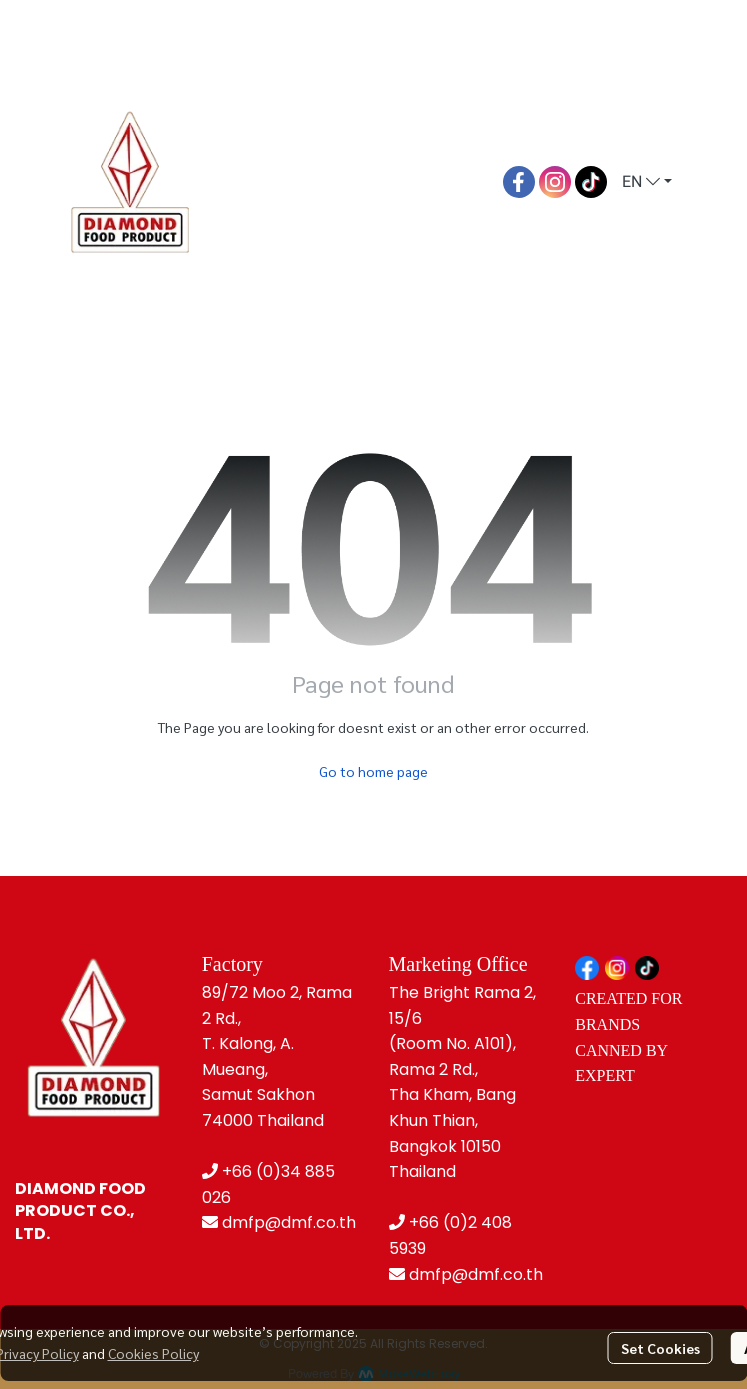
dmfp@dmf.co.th (289, 1222)
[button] (647, 182)
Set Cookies (660, 1348)
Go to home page (373, 771)
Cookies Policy (153, 1353)
